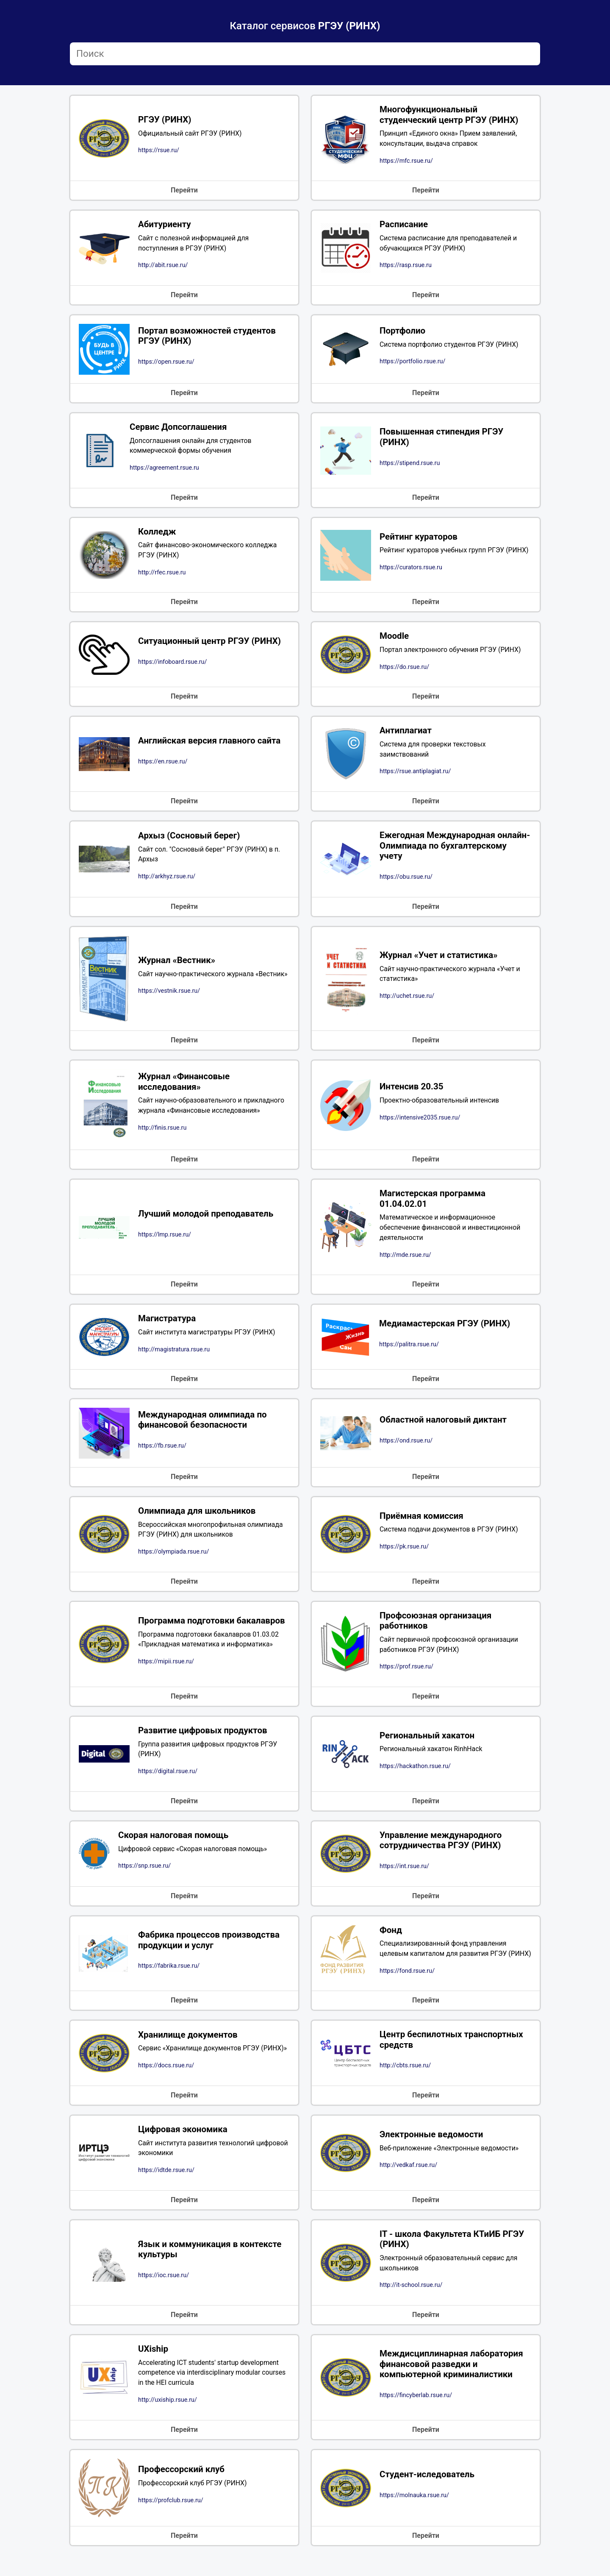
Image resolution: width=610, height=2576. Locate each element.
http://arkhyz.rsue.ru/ (166, 880)
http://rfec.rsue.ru (162, 574)
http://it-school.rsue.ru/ (411, 2304)
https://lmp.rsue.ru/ (164, 1238)
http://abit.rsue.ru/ (163, 266)
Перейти (184, 191)
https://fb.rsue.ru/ (162, 1450)
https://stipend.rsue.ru (410, 464)
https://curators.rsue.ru (411, 569)
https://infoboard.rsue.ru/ (172, 664)
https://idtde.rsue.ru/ (166, 2188)
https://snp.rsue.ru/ (144, 1873)
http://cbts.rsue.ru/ (405, 2083)
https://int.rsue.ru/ (404, 1873)
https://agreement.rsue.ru (164, 469)
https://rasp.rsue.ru (406, 266)
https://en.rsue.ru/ (162, 764)
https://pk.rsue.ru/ (404, 1552)
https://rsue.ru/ (158, 150)
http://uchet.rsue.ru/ (407, 999)
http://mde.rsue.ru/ (405, 1259)
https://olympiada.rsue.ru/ (173, 1557)
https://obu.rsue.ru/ (406, 880)
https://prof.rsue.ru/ (406, 1672)
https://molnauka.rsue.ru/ (414, 2515)
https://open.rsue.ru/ (166, 363)
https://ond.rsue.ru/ (406, 1445)
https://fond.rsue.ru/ (407, 1988)
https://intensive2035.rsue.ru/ (420, 1121)
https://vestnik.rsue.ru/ (169, 994)
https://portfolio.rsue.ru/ (412, 362)
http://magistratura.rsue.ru (174, 1354)
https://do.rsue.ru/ (404, 669)
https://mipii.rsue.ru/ (166, 1667)
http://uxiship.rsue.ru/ (167, 2419)
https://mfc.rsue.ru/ (406, 161)
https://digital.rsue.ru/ (167, 1777)
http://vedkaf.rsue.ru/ (408, 2183)
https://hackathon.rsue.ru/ (415, 1772)
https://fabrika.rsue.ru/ (169, 1978)
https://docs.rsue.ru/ (166, 2083)
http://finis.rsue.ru (162, 1131)
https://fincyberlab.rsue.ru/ (416, 2415)
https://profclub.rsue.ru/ (170, 2520)
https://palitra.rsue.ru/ (409, 1349)
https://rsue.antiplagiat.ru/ (415, 774)
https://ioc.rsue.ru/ (163, 2294)
